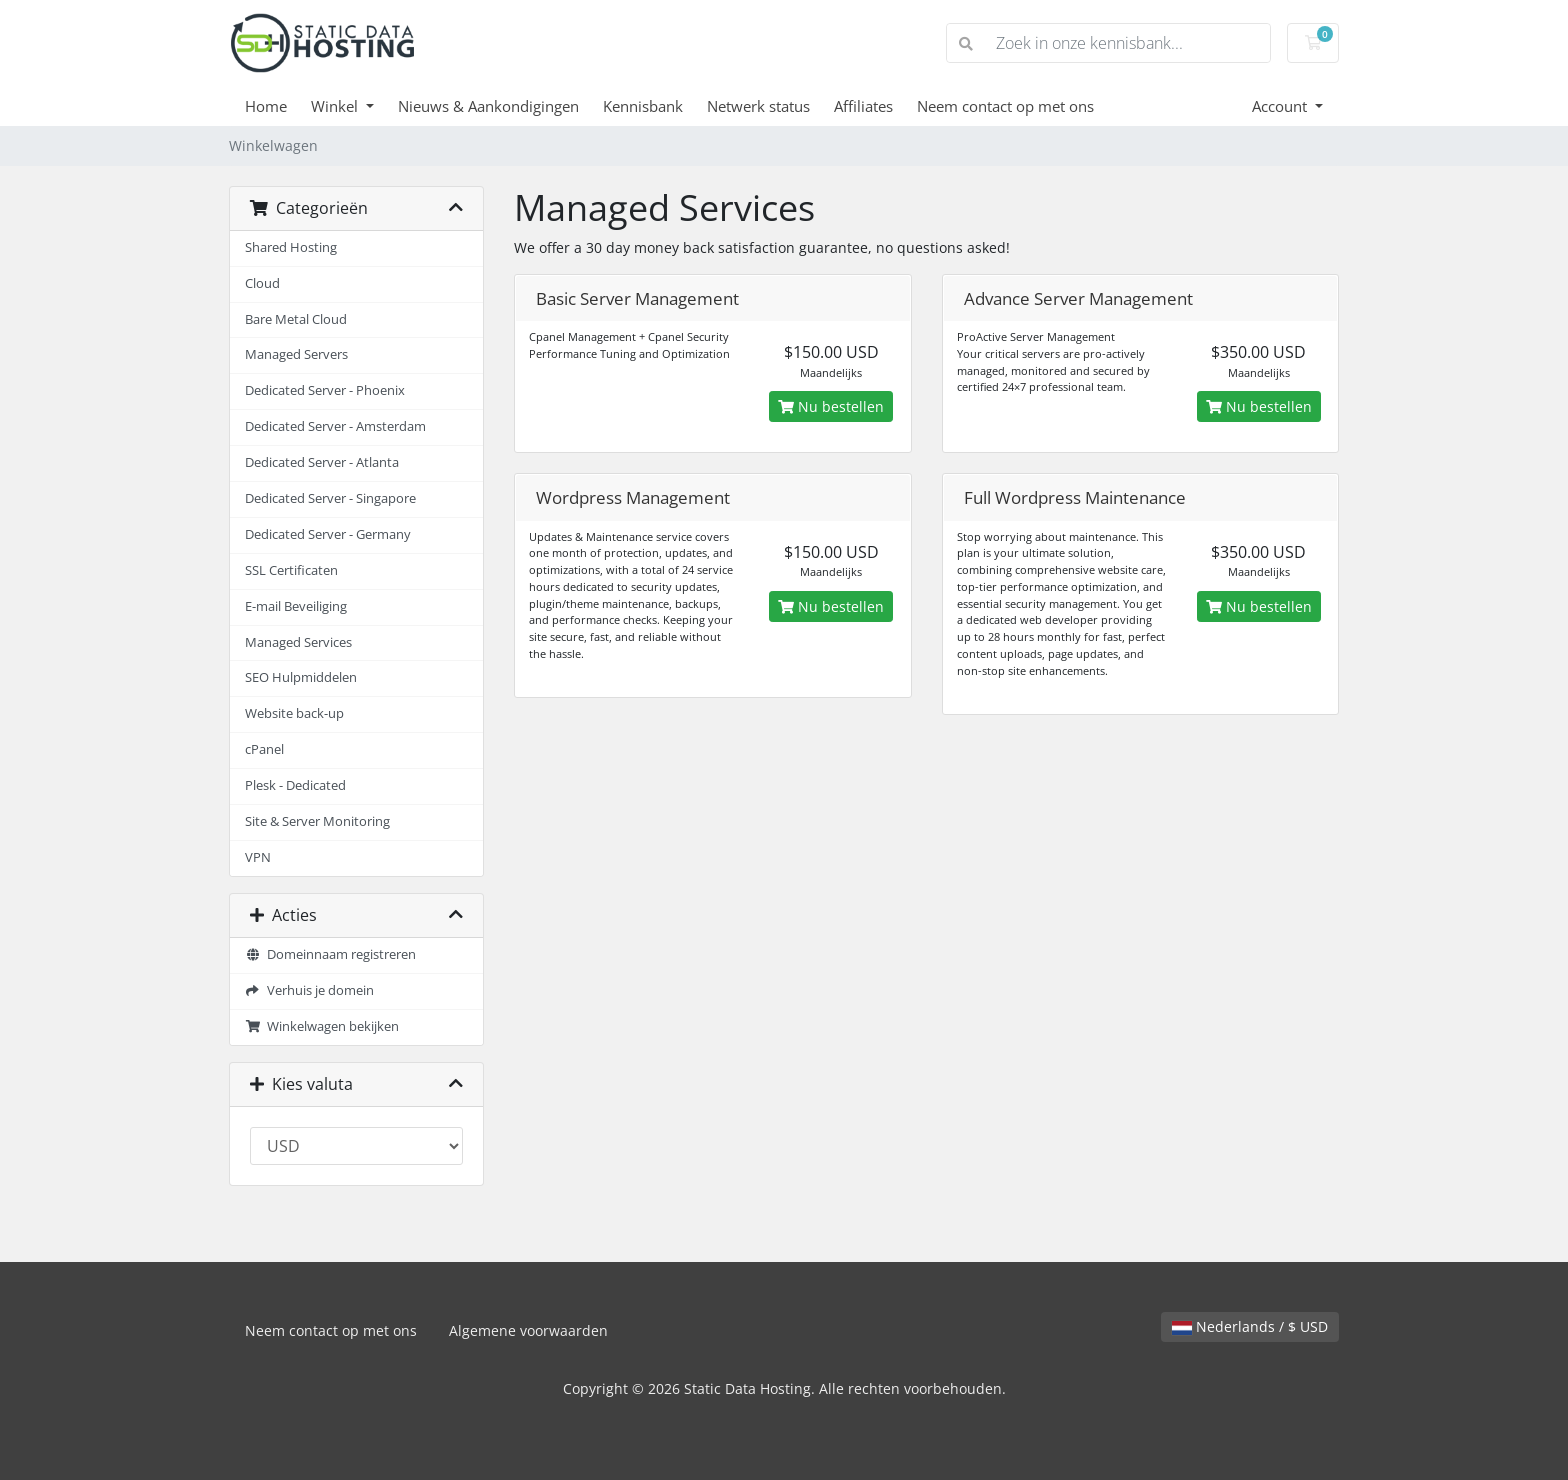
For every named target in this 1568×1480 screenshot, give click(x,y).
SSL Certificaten (291, 570)
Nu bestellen (831, 406)
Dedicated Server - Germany (328, 534)
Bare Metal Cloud (296, 319)
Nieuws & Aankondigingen (488, 106)
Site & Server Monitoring (317, 821)
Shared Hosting (291, 247)
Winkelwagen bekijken (322, 1026)
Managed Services (298, 642)
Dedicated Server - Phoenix (325, 390)
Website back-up (294, 713)
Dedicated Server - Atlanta (322, 462)
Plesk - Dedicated (295, 785)
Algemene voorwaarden (528, 1330)
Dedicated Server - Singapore (330, 498)
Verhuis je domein (309, 990)
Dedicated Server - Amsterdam (335, 426)
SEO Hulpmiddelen (301, 677)
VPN (258, 857)
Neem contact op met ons (1005, 106)
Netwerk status (758, 106)
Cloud (262, 283)
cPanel (264, 749)
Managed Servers (296, 354)
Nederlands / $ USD (1250, 1326)
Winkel (336, 106)
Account (1281, 106)
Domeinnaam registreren (330, 954)
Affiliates (863, 106)
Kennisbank (643, 106)
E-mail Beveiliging (296, 606)
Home (266, 106)
